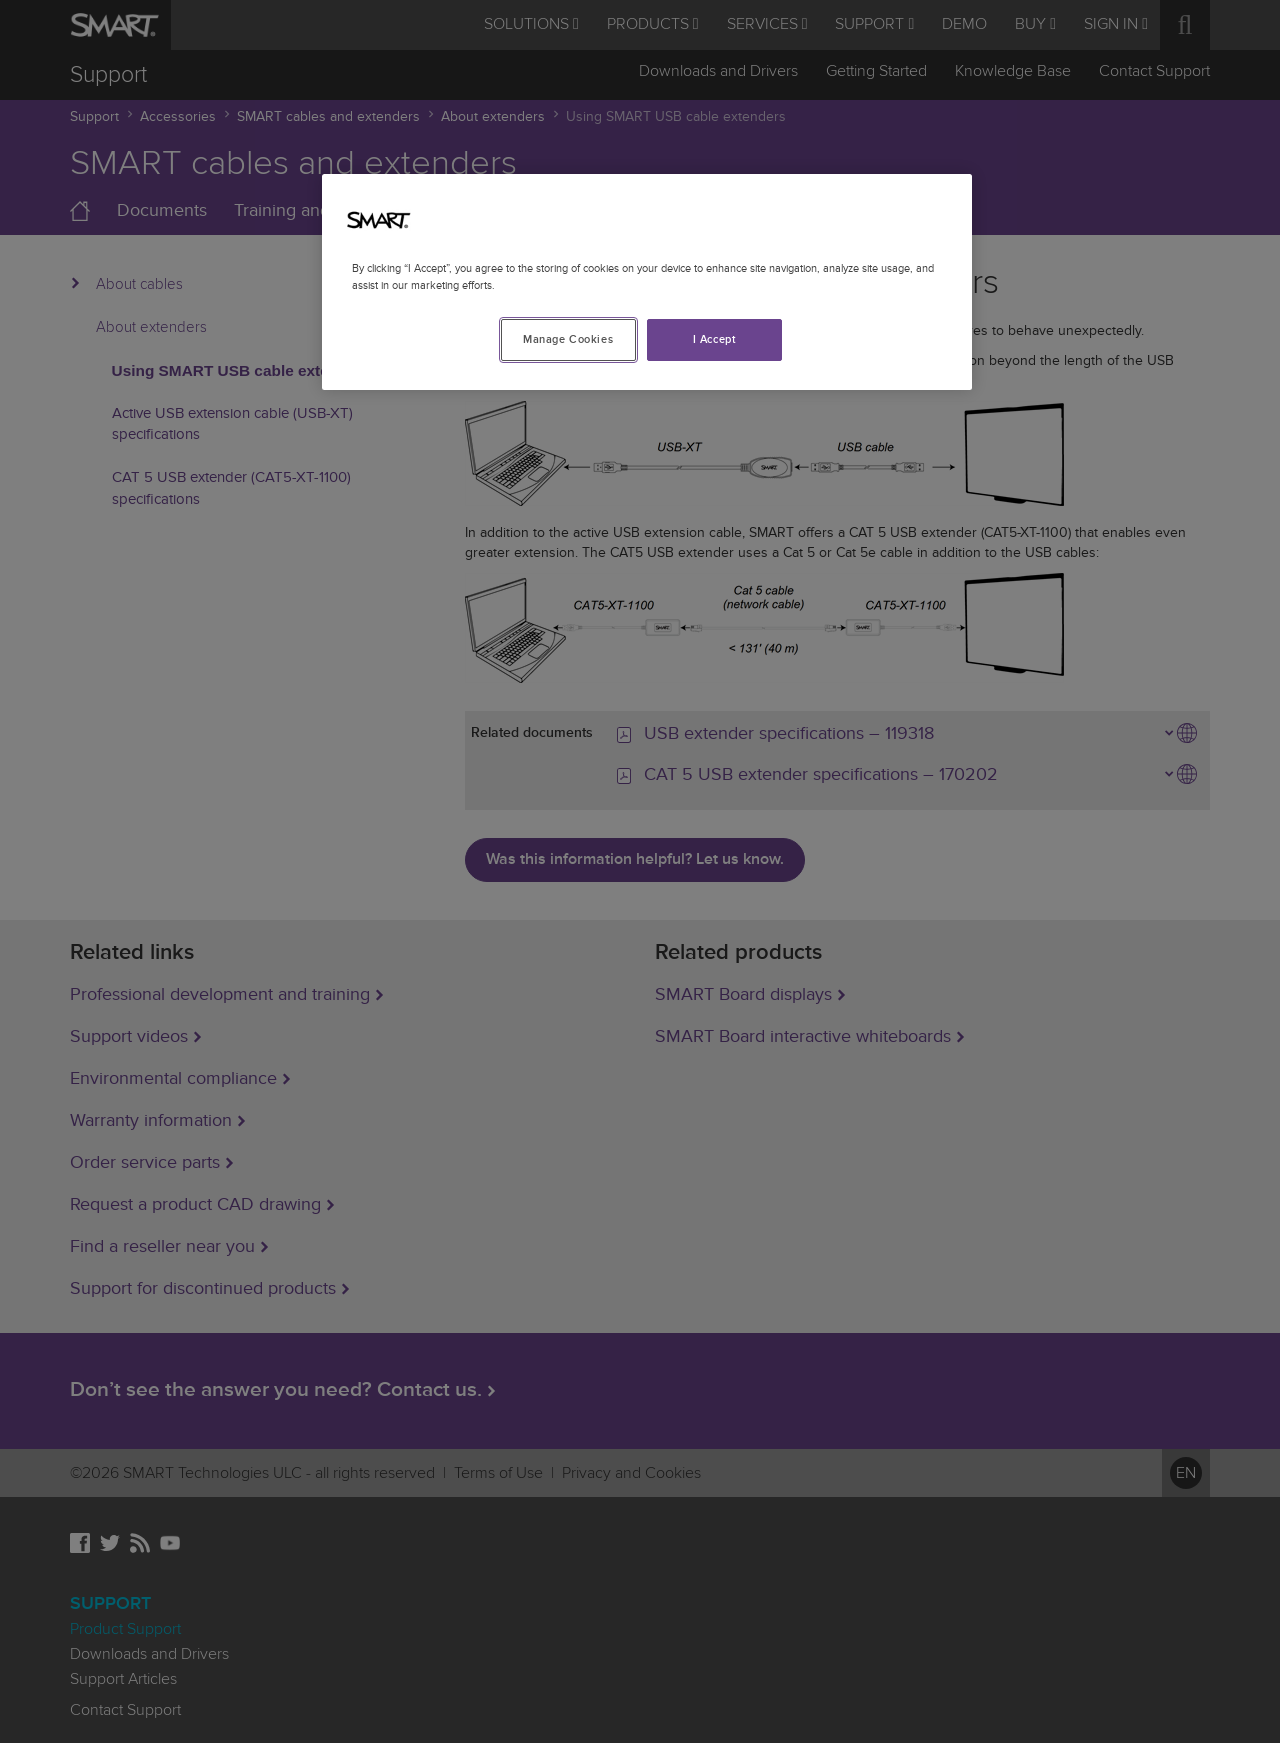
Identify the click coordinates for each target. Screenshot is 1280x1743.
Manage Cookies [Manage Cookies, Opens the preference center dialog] (568, 339)
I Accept (715, 339)
